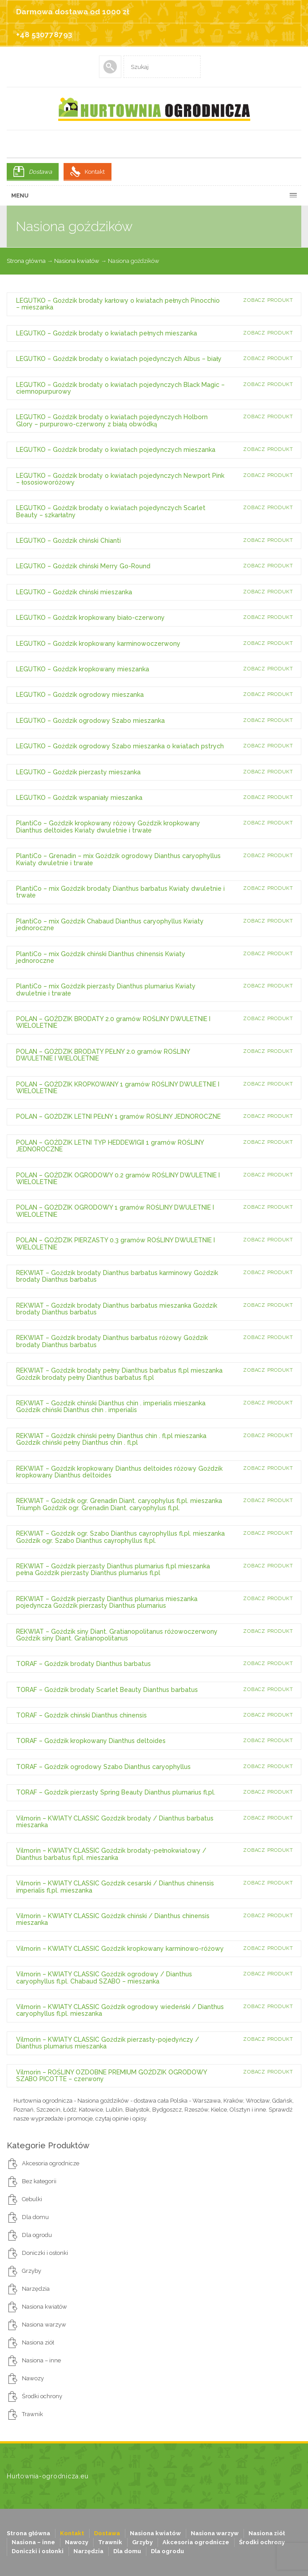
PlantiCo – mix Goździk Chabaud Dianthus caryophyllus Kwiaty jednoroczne (110, 925)
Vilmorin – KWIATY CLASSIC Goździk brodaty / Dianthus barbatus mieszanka (115, 1822)
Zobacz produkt (268, 300)
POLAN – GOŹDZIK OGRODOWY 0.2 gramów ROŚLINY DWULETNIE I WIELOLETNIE (118, 1178)
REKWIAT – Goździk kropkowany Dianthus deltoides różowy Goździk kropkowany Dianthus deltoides (119, 1472)
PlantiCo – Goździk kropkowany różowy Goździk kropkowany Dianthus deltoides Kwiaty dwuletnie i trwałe (108, 826)
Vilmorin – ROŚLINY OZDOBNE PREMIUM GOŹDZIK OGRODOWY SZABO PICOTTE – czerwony (111, 2075)
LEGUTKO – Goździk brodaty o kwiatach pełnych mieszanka (106, 333)
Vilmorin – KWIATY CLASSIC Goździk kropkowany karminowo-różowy (120, 1948)
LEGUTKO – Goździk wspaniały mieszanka (79, 797)
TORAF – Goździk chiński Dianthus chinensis (81, 1715)
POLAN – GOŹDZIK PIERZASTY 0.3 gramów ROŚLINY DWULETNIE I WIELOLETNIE (115, 1243)
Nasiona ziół (38, 2342)
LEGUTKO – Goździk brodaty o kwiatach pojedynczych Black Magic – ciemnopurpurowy (120, 388)
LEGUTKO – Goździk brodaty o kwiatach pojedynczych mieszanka (115, 449)
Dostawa (40, 171)
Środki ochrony (42, 2396)
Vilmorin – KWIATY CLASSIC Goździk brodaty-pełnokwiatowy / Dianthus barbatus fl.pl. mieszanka (111, 1854)
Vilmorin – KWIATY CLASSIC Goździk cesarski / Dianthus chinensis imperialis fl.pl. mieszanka (115, 1886)
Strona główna (26, 261)
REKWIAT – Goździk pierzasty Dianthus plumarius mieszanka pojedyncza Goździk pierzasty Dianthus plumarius (106, 1602)
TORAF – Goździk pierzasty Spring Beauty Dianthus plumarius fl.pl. (115, 1792)
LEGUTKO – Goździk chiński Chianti (68, 540)
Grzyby (31, 2270)
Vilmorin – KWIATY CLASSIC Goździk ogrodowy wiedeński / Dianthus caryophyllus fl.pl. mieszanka (120, 2010)
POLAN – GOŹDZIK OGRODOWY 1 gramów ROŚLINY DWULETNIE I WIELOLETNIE (115, 1211)
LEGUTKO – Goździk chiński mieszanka (74, 592)
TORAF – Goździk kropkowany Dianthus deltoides (91, 1740)
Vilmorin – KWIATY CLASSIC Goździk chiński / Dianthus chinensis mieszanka (113, 1919)
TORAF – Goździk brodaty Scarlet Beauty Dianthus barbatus (107, 1689)
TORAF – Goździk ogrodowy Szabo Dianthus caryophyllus (103, 1766)
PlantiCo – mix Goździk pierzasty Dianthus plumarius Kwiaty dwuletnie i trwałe (106, 989)
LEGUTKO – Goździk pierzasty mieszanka (78, 772)
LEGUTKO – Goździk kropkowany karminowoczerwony (98, 643)
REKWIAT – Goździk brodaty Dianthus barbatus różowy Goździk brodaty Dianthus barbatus (112, 1341)
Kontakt (95, 171)
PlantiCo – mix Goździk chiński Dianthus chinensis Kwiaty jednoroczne (100, 957)
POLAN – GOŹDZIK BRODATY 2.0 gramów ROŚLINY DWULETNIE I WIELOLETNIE (113, 1022)
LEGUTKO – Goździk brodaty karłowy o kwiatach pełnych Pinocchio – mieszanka (118, 304)
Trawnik (32, 2414)
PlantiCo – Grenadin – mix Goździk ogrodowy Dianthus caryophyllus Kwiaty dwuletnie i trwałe (118, 859)
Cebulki (32, 2199)
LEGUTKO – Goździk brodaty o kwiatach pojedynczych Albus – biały (119, 358)
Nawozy (33, 2378)
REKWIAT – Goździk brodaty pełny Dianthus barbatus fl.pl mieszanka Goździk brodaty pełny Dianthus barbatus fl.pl (119, 1374)
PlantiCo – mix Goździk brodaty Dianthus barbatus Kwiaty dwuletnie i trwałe (120, 892)
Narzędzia (36, 2288)
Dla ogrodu (37, 2235)
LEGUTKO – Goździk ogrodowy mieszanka (80, 694)
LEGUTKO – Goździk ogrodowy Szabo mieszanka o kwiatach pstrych (120, 746)
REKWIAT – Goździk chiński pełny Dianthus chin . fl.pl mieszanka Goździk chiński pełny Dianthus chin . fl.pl (111, 1439)
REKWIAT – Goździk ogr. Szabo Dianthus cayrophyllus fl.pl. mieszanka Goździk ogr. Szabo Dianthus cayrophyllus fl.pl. (120, 1537)
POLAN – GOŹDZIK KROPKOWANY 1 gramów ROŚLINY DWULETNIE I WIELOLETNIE (117, 1088)
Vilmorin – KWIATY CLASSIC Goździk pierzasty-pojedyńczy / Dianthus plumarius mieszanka (107, 2043)
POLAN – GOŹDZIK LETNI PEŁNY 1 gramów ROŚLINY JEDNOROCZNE (118, 1116)
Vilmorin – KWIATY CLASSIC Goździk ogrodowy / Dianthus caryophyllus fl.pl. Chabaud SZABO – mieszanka (104, 1977)
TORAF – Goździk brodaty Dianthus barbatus (83, 1663)
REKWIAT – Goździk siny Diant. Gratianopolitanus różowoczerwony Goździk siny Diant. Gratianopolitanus (117, 1635)
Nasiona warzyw (44, 2324)
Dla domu (35, 2217)
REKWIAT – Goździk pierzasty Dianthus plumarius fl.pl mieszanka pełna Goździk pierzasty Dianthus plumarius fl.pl (113, 1569)
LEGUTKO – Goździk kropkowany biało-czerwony (90, 617)
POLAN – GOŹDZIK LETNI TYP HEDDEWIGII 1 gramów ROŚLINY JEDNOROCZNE (110, 1146)
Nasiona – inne (41, 2360)
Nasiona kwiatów (76, 261)
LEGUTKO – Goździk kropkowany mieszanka (82, 669)
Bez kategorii (39, 2181)
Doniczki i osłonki (45, 2253)
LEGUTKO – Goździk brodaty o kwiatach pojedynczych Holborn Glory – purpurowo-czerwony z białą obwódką (112, 420)
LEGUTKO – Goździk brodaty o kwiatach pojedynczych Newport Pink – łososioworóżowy (120, 479)
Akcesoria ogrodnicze (50, 2163)
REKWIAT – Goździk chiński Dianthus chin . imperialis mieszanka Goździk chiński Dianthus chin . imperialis (110, 1406)
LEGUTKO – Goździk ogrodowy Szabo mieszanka (90, 720)
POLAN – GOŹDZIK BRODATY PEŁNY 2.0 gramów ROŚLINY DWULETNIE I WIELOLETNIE (103, 1055)
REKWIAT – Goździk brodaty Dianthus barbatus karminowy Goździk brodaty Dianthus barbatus (117, 1276)
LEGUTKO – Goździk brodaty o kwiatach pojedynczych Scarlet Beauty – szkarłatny (110, 511)
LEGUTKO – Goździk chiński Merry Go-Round (83, 566)
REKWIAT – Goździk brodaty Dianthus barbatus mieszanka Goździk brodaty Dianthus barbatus (116, 1309)
